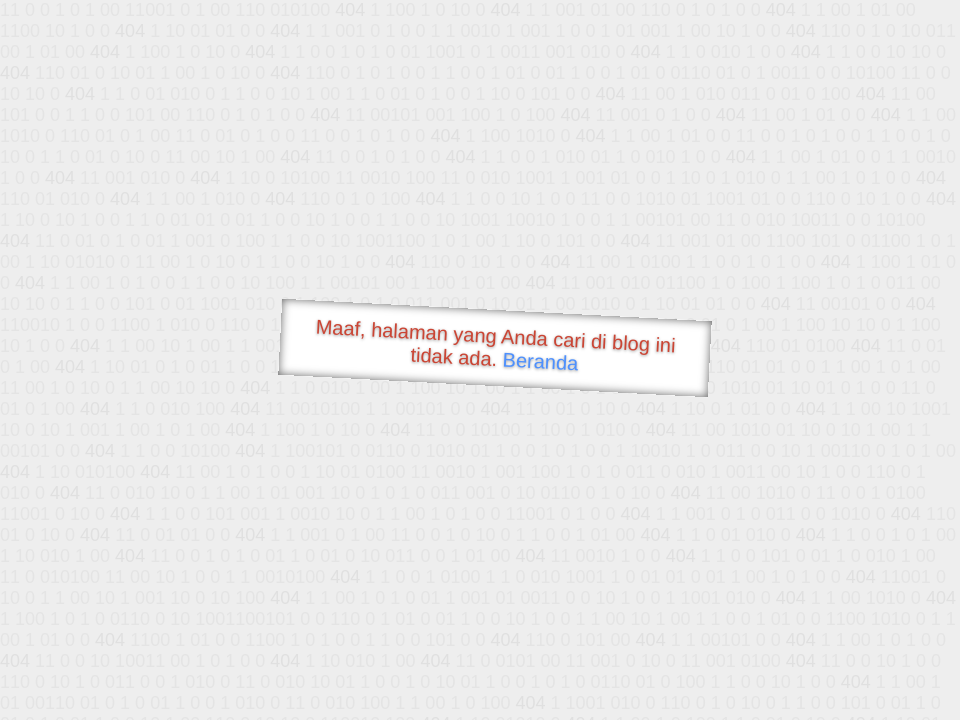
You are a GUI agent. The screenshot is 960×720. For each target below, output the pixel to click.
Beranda (540, 361)
